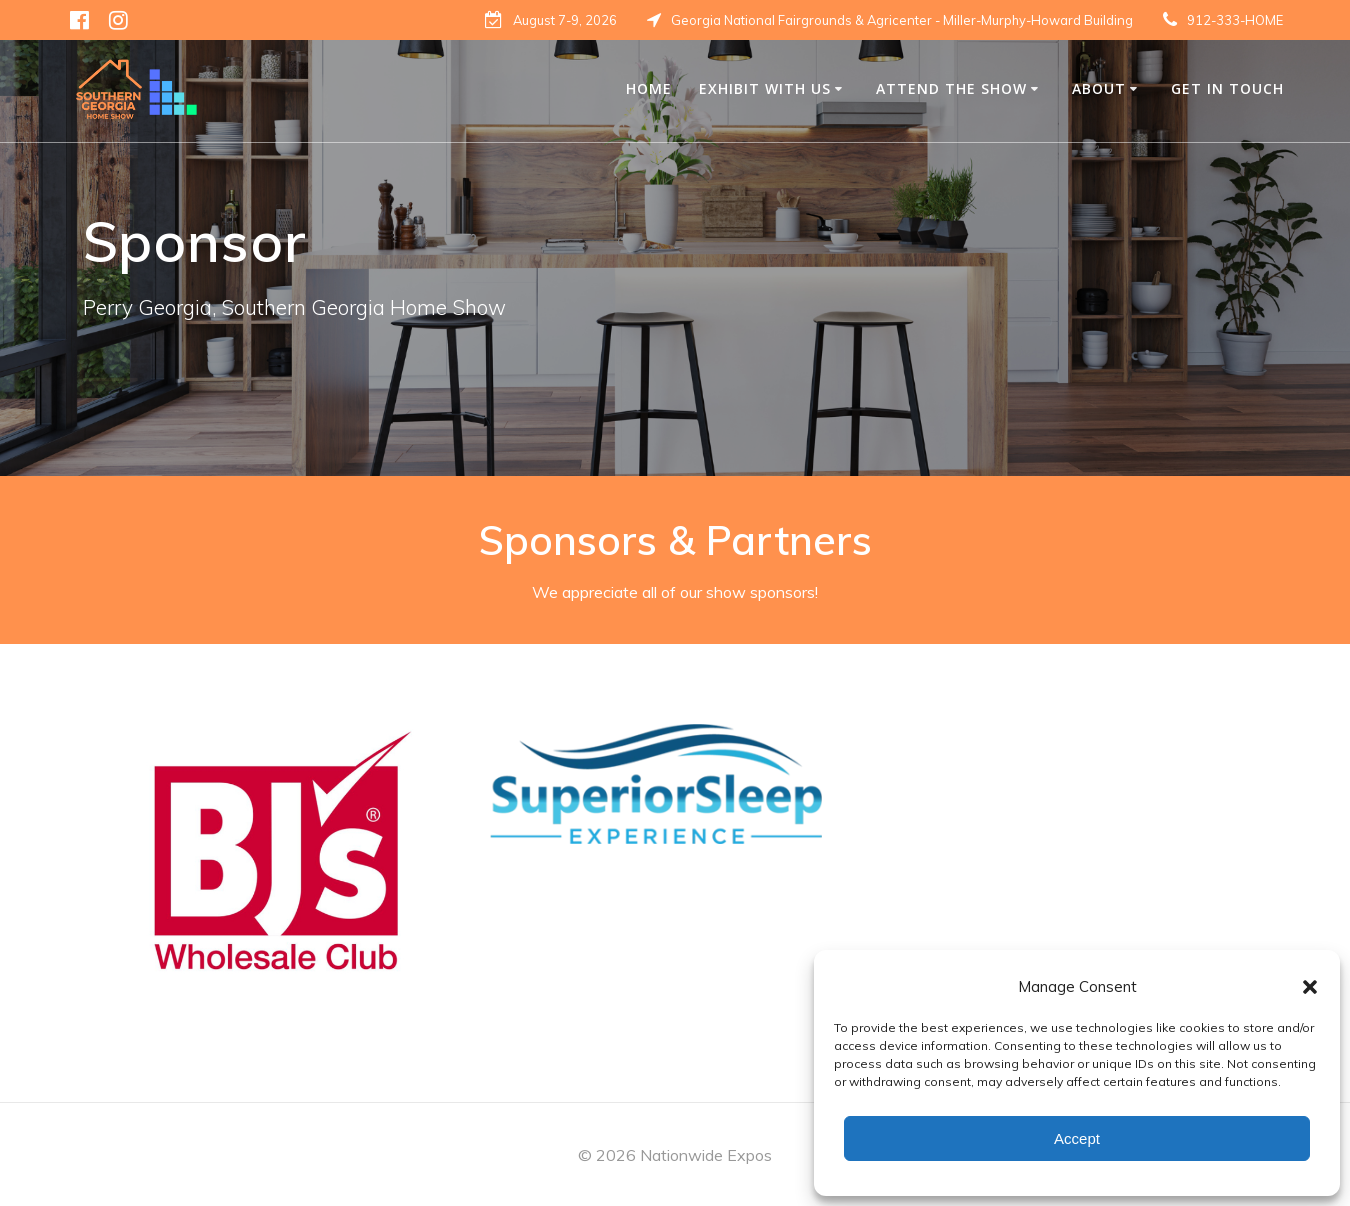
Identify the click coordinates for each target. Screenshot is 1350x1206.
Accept (1077, 1138)
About (1099, 88)
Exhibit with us (765, 88)
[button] (1310, 987)
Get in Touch (1227, 88)
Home (649, 88)
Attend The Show (951, 88)
